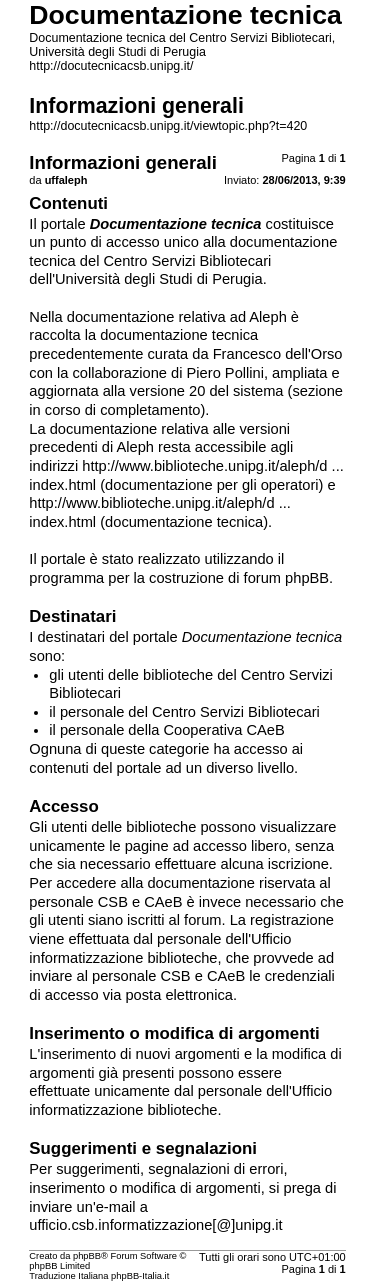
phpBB (87, 1256)
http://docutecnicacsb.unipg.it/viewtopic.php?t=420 (168, 126)
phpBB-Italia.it (140, 1276)
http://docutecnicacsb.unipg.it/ (111, 66)
